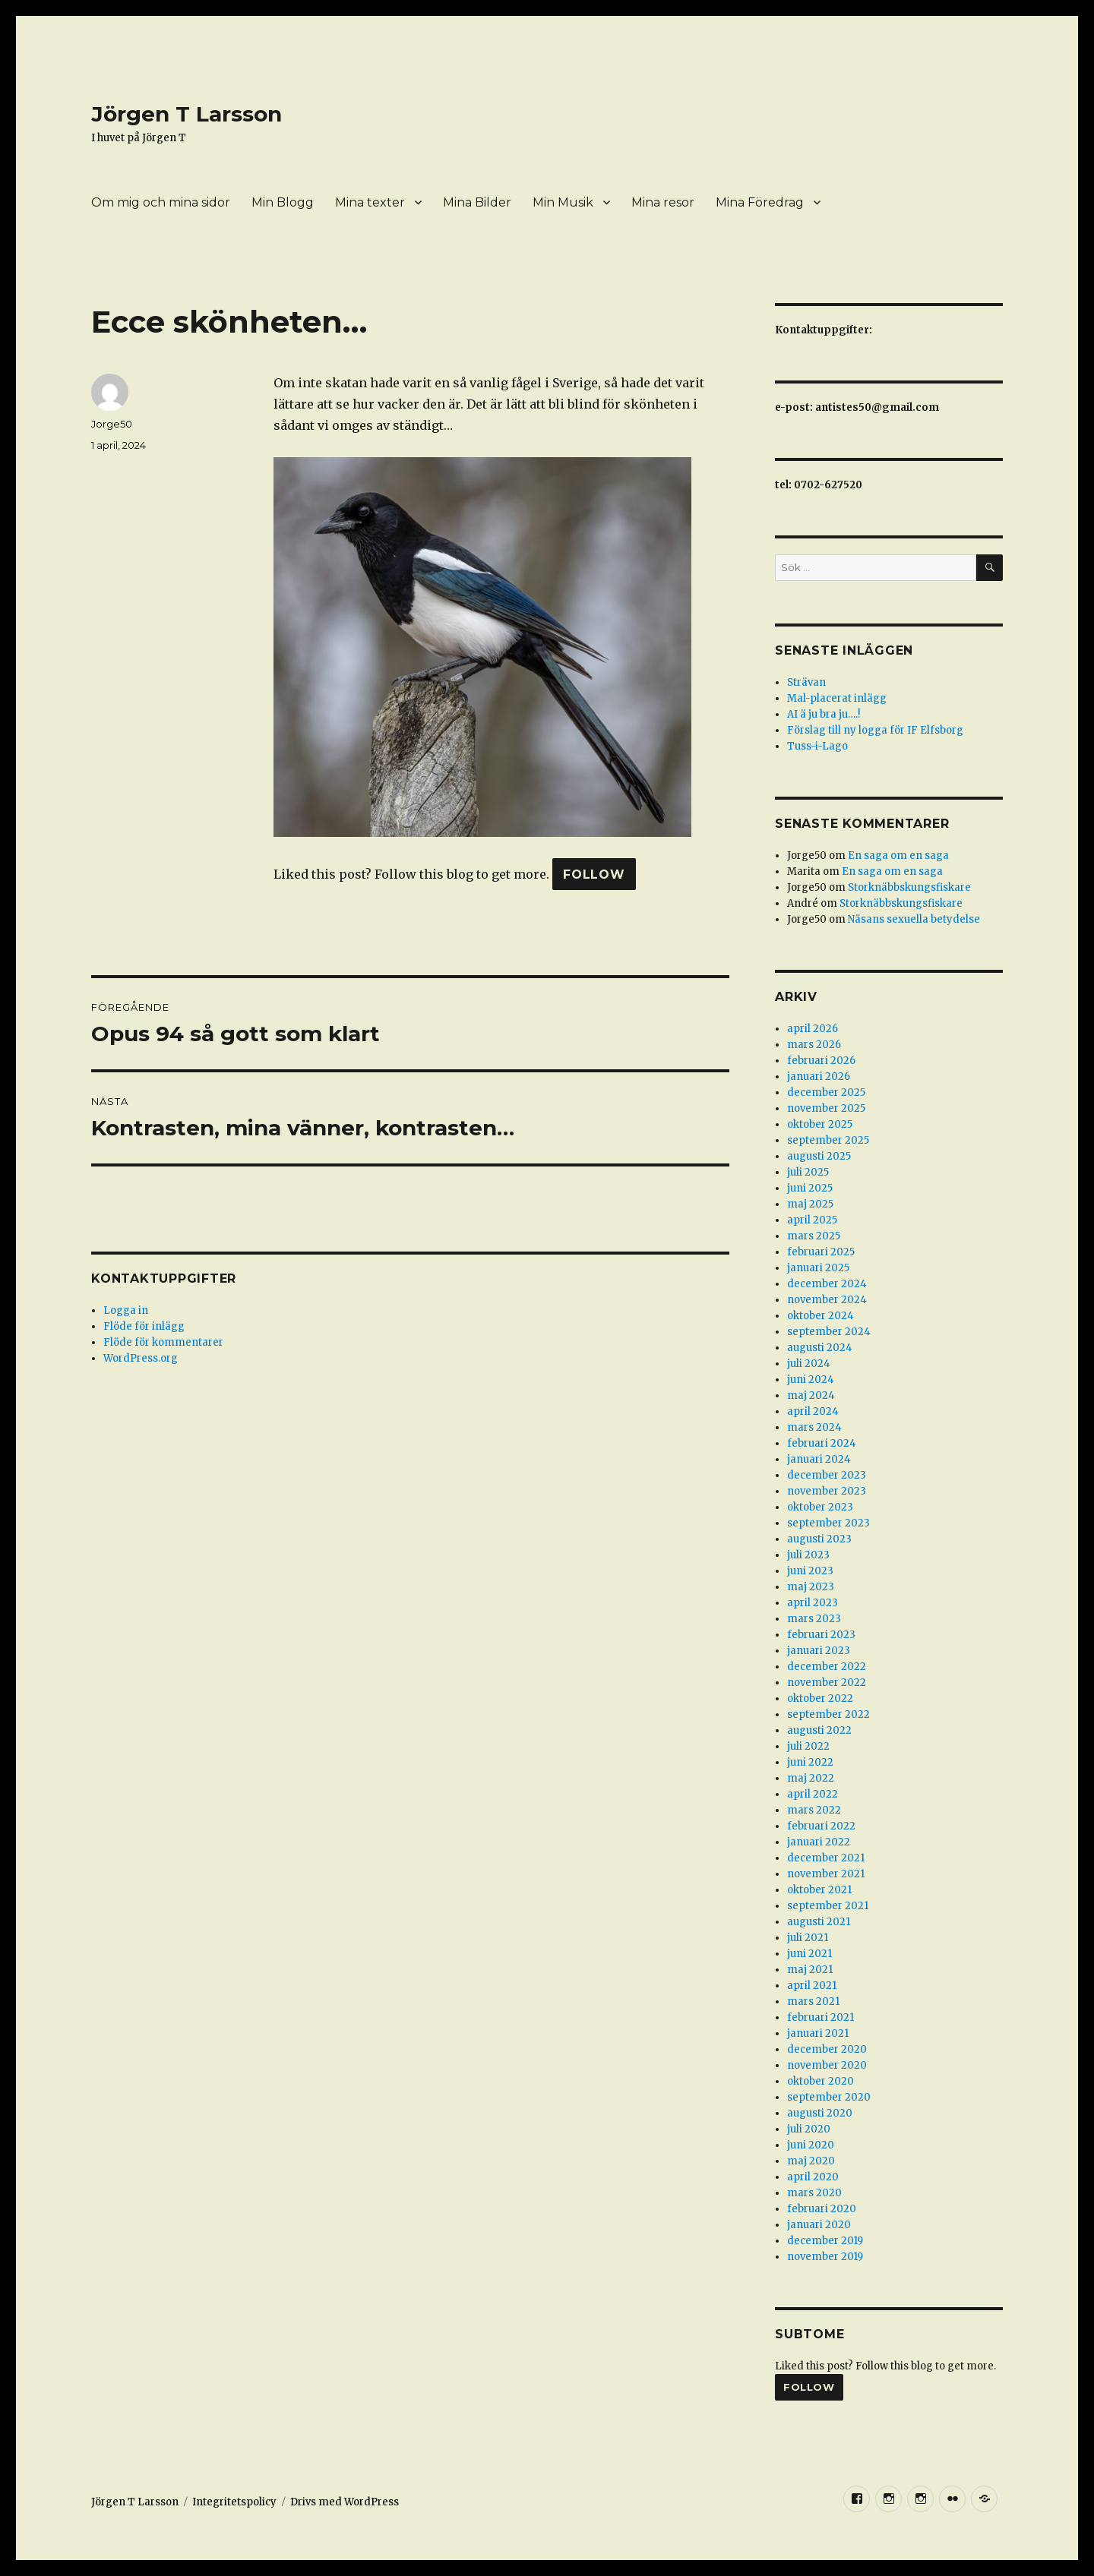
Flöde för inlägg (144, 1326)
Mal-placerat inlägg (837, 698)
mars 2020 (814, 2192)
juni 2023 (810, 1570)
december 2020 (827, 2049)
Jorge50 (111, 424)
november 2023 (826, 1491)
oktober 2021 (819, 1889)
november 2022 (826, 1682)
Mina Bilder (477, 202)
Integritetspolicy (234, 2502)
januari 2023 (818, 1650)
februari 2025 (821, 1251)
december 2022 (826, 1666)
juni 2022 (810, 1762)
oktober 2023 (820, 1507)
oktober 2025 (819, 1124)
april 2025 (812, 1220)
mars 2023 (814, 1618)
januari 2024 (819, 1459)
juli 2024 (808, 1363)
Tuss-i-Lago (817, 746)
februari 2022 (821, 1826)
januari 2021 (818, 2033)
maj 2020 (811, 2161)
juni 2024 (810, 1379)
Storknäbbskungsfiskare (909, 887)
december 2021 (826, 1858)
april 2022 (812, 1794)
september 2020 (829, 2097)
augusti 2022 (819, 1730)
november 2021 (826, 1873)
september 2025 (828, 1140)
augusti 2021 (818, 1921)
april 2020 (813, 2176)
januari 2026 (818, 1076)
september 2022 (828, 1714)
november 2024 (827, 1299)
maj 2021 (810, 1969)
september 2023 (828, 1523)
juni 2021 (809, 1953)
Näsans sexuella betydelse (914, 919)
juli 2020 (808, 2129)
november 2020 (827, 2065)
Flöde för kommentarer (163, 1342)
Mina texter (370, 202)
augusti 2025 (819, 1156)
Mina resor (662, 202)
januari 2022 (818, 1842)
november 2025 (826, 1108)
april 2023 (812, 1602)
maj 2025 (810, 1204)
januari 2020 (819, 2224)
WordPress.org (140, 1358)
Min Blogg (282, 202)
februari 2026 (821, 1060)
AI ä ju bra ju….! (823, 714)
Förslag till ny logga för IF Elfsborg (875, 730)
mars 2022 (814, 1810)
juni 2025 (810, 1188)
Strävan (806, 682)
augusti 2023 (819, 1539)
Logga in (125, 1310)
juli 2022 (808, 1746)
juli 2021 (807, 1937)
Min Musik (563, 202)
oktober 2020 (820, 2081)
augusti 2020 (819, 2113)
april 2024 (813, 1411)
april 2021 (811, 1985)
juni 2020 (810, 2145)
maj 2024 (811, 1395)
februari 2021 (820, 2017)
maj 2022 (810, 1778)
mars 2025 (813, 1236)
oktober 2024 (820, 1315)
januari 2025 (818, 1267)
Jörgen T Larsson (186, 114)
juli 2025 (808, 1172)
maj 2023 (810, 1586)
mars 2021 (813, 2001)
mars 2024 (814, 1427)
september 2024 (829, 1331)
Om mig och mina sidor (160, 202)
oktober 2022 (820, 1698)
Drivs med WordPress (344, 2502)
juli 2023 (808, 1554)
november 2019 (825, 2256)
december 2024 (827, 1283)
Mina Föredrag (760, 202)
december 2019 (825, 2240)
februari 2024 (821, 1443)
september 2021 (827, 1905)
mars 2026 (814, 1044)
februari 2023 (821, 1634)
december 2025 (826, 1092)
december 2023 (826, 1475)
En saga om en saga (898, 855)
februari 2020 (821, 2208)
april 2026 (812, 1028)
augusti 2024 (819, 1347)
